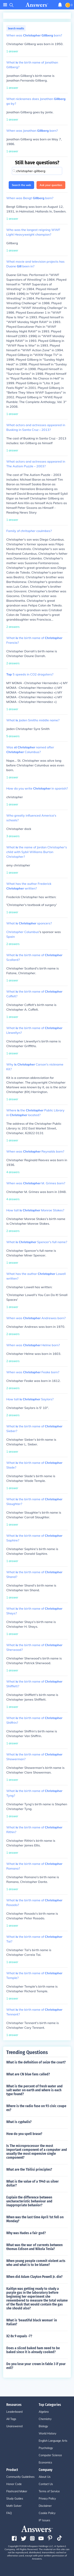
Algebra (44, 2412)
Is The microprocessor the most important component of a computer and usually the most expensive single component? (36, 2152)
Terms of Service (49, 2491)
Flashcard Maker (16, 2491)
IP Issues (44, 2520)
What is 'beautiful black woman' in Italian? (31, 2322)
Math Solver (14, 2506)
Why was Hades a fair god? (26, 2233)
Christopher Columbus (22, 932)
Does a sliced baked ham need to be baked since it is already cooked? (33, 2350)
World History (47, 2433)
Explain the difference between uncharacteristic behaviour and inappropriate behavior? (29, 2201)
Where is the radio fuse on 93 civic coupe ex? (36, 2108)
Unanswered (14, 2426)
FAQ (9, 2513)
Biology (43, 2426)
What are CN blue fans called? (28, 2074)
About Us (45, 2477)
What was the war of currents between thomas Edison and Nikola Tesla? (34, 2247)
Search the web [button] (21, 185)
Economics (45, 2462)
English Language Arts (53, 2441)
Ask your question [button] (51, 185)
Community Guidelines (20, 2477)
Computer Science (50, 2455)
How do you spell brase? (24, 2134)
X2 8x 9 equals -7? (19, 2336)
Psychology (46, 2448)
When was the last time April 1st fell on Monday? (35, 2219)
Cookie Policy (47, 2513)
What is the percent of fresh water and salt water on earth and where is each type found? (34, 2090)
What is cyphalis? (19, 2122)
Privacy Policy (47, 2498)
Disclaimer (45, 2506)
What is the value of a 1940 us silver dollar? (32, 2183)
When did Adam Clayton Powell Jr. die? (34, 2277)
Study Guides (14, 2498)
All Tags (11, 2419)
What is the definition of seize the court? (36, 2062)
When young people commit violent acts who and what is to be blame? (35, 2263)
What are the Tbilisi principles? (29, 2169)
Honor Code (14, 2484)
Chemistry (45, 2419)
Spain (10, 937)
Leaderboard (14, 2412)
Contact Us (46, 2484)
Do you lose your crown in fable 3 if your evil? (36, 2366)
